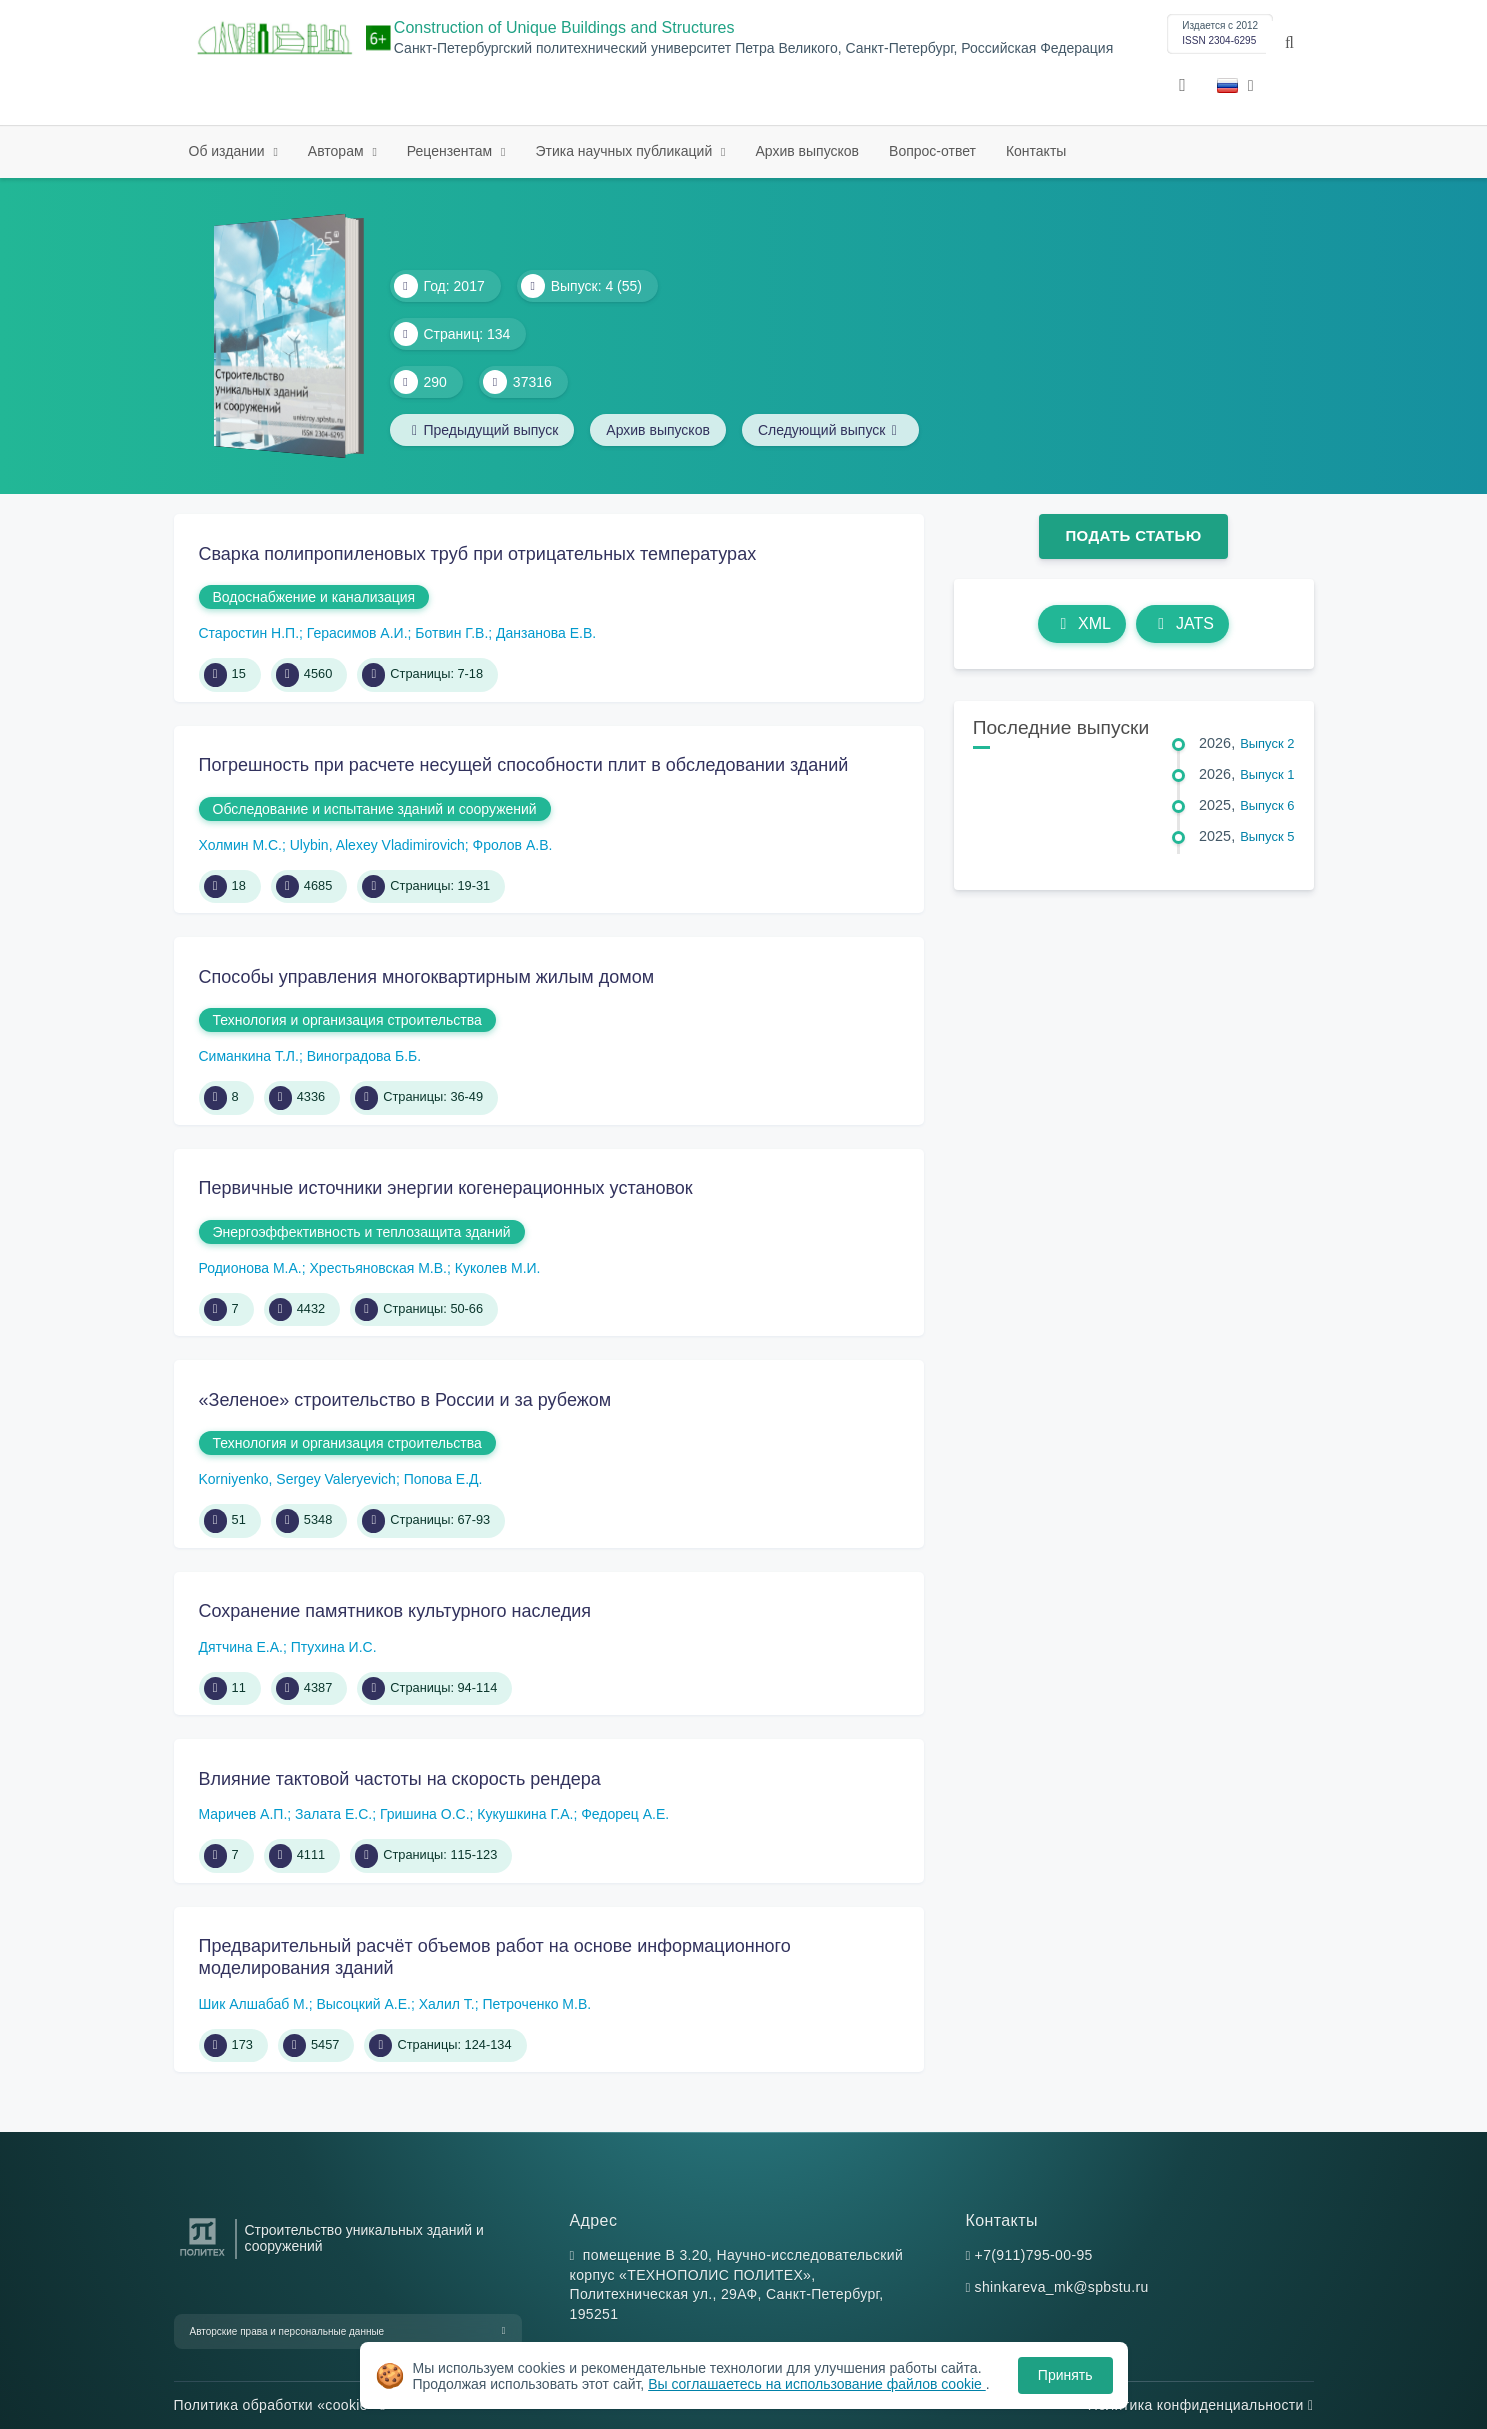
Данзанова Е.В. (546, 633)
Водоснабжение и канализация (314, 597)
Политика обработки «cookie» (280, 2405)
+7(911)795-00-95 (1034, 2255)
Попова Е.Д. (443, 1479)
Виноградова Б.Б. (364, 1056)
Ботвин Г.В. (451, 633)
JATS (1182, 623)
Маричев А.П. (243, 1814)
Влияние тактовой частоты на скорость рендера (400, 1779)
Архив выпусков (808, 151)
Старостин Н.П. (249, 633)
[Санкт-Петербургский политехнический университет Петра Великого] (202, 2256)
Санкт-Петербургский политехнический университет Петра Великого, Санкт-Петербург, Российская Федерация (753, 48)
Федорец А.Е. (625, 1814)
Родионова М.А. (250, 1268)
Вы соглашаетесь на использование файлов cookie (817, 2384)
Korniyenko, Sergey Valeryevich (297, 1479)
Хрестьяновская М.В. (378, 1268)
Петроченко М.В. (537, 2004)
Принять (1065, 2375)
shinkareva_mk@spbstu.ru (1062, 2287)
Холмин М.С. (240, 845)
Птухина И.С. (334, 1647)
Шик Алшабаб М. (254, 2004)
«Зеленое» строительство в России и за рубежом (405, 1400)
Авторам (338, 151)
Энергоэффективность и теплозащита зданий (362, 1232)
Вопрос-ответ (932, 151)
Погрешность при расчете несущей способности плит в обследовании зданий (524, 765)
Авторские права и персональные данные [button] (287, 2331)
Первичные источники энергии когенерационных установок (446, 1188)
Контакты (1036, 151)
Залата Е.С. (333, 1814)
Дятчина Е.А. (241, 1647)
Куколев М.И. (498, 1268)
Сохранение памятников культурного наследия (395, 1611)
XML (1082, 623)
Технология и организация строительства (347, 1020)
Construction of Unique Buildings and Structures (564, 27)
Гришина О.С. (425, 1814)
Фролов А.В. (513, 845)
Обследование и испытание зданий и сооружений (375, 809)
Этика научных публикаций (625, 151)
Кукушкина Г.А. (525, 1814)
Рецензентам (451, 151)
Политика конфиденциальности (1201, 2405)
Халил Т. (447, 2004)
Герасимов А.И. (357, 633)
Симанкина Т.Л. (249, 1056)
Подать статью (1133, 535)
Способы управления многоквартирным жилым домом (427, 977)
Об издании (229, 151)
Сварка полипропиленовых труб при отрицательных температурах (478, 554)
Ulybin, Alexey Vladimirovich (377, 845)
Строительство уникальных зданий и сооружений (364, 2238)
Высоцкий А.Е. (363, 2004)
